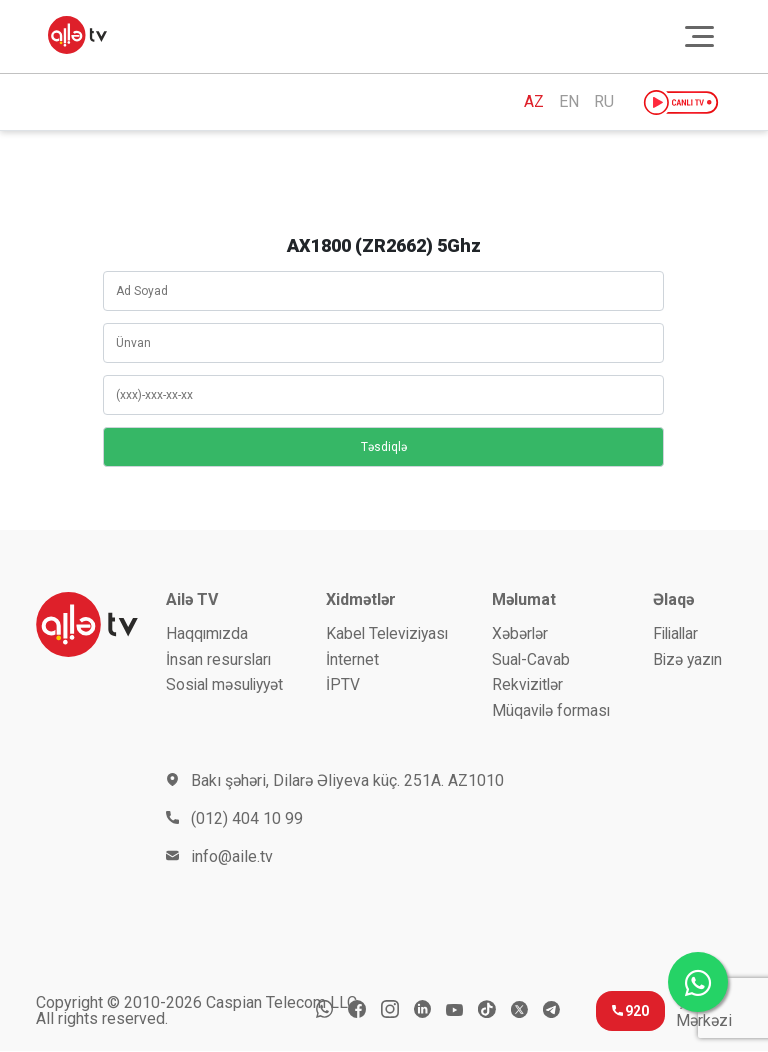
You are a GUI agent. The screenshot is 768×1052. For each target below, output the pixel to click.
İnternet (352, 659)
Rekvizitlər (529, 685)
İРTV (343, 685)
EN (569, 102)
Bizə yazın (686, 659)
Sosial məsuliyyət (227, 685)
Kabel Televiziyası (390, 633)
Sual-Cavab (531, 659)
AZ (534, 102)
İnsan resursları (219, 659)
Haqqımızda (208, 633)
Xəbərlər (520, 633)
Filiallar (675, 633)
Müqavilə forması (552, 711)
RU (604, 102)
